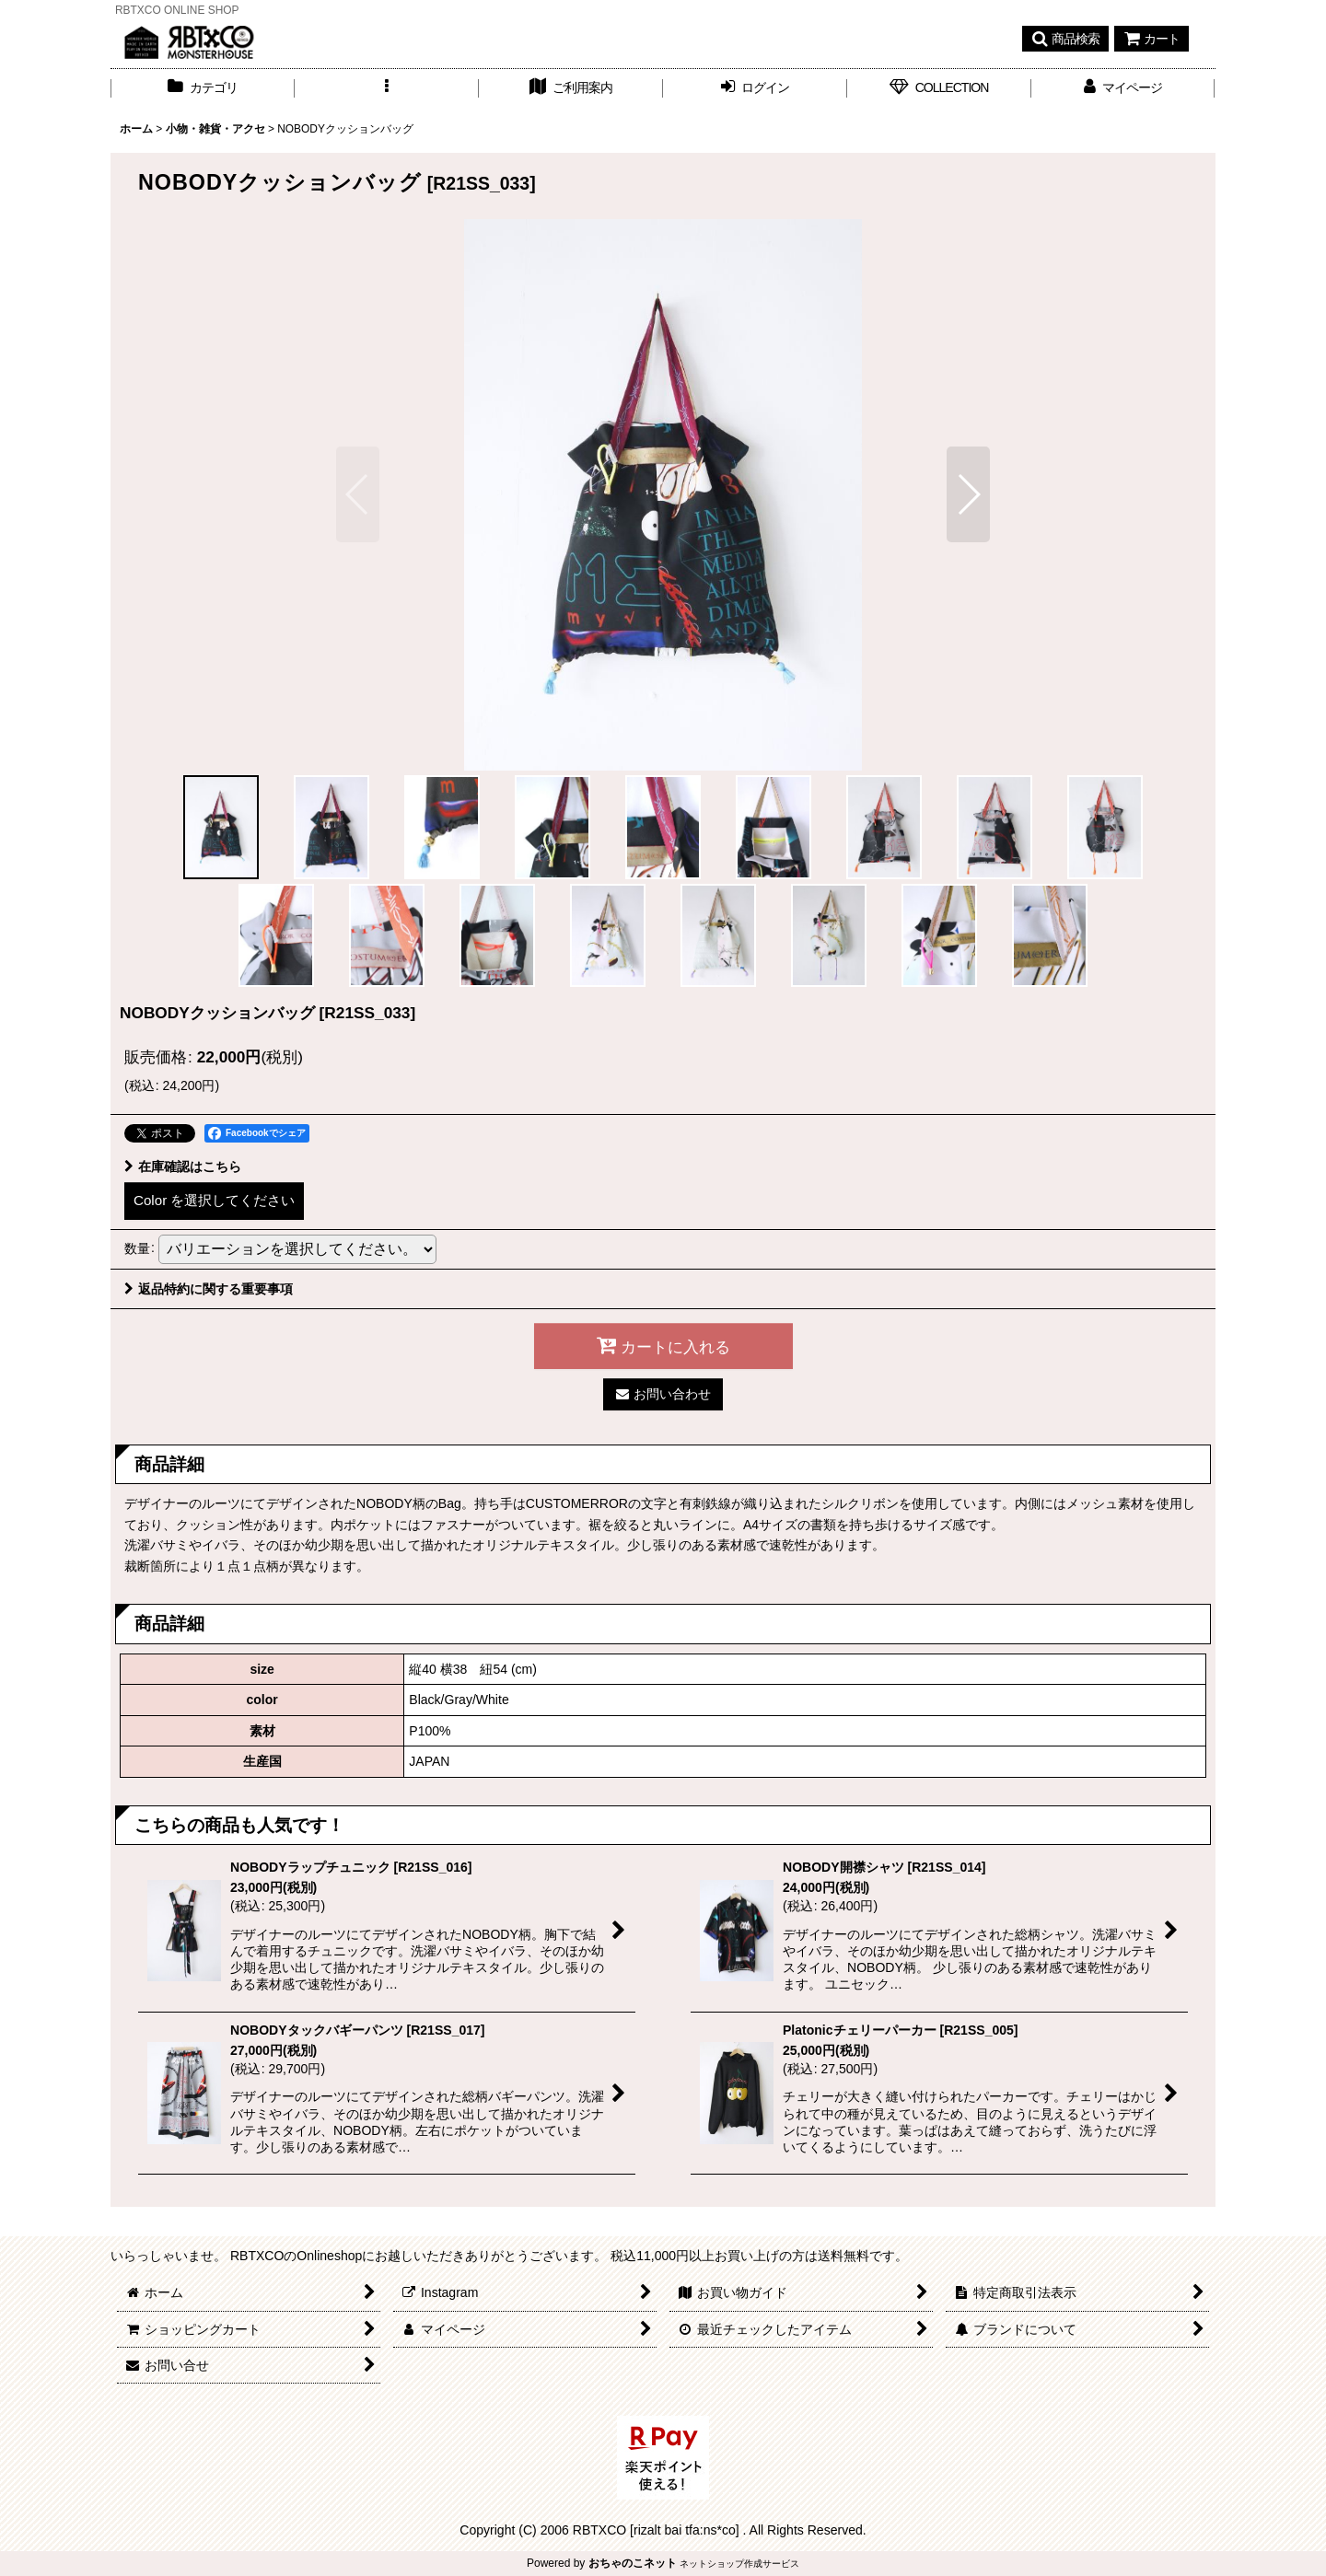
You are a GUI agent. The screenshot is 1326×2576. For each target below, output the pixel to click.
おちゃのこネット (632, 2563)
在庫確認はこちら (182, 1166)
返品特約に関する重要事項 (208, 1289)
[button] (1065, 39)
